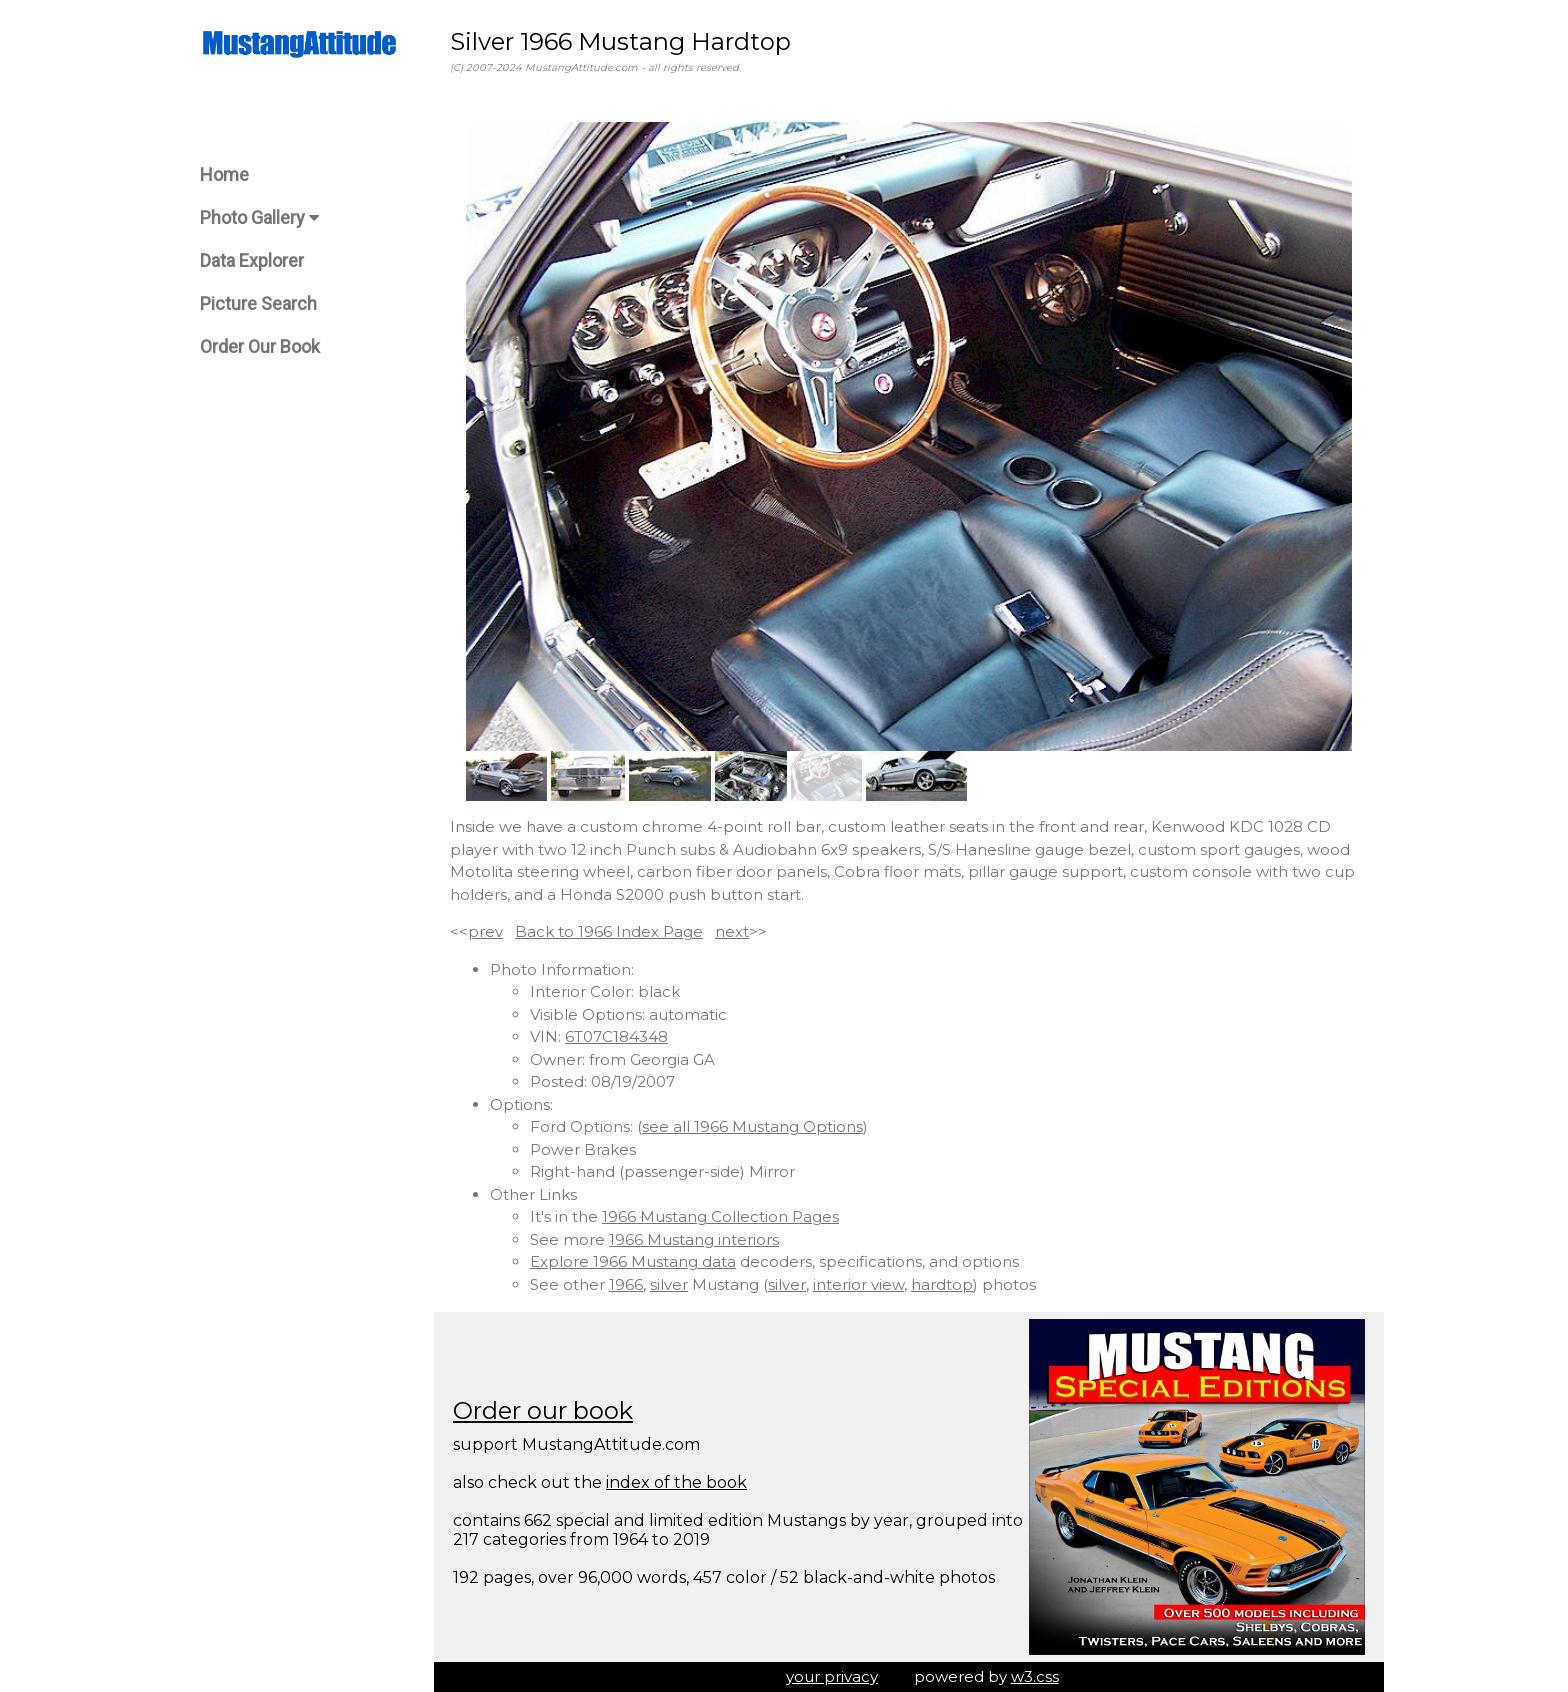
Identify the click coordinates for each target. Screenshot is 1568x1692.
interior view (858, 1284)
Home (224, 174)
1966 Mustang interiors (694, 1239)
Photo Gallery (259, 217)
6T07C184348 (616, 1036)
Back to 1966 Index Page (609, 931)
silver (669, 1284)
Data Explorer (252, 260)
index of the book (676, 1482)
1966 (626, 1284)
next (732, 931)
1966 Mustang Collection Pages (720, 1216)
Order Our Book (260, 346)
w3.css (1035, 1676)
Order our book (543, 1410)
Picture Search (258, 303)
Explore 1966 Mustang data (633, 1261)
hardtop (942, 1284)
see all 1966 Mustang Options (752, 1126)
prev (485, 931)
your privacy (832, 1676)
